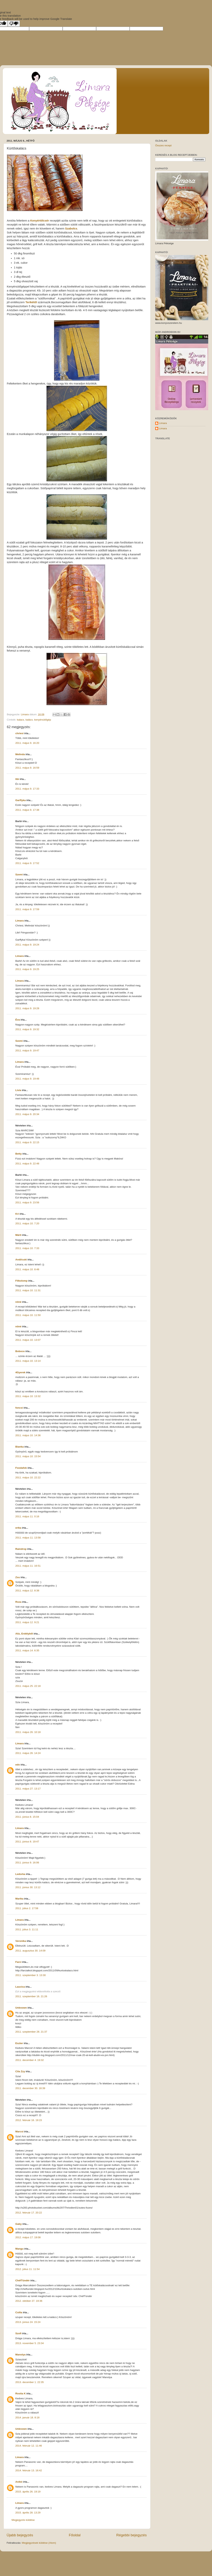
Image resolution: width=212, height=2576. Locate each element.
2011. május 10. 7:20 (27, 1223)
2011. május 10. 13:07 (28, 1339)
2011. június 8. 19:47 (27, 1841)
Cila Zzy (20, 2071)
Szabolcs (71, 228)
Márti (18, 1235)
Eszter (19, 2043)
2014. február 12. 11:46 (28, 2445)
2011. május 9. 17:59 (27, 909)
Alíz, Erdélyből (24, 1633)
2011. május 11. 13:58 (28, 1537)
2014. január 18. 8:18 (27, 2417)
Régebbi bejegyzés (131, 2535)
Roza (18, 1601)
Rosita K (20, 2393)
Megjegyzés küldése (23, 2520)
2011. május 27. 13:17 (28, 1788)
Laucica (20, 1986)
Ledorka (20, 1874)
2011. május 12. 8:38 (27, 1590)
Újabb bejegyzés (20, 2535)
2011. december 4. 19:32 (29, 2060)
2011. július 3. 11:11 (26, 1929)
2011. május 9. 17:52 (27, 863)
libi (17, 779)
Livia (18, 1090)
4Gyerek (20, 1372)
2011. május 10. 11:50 (28, 1315)
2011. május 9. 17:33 (27, 788)
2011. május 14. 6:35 (27, 1650)
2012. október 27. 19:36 (28, 2300)
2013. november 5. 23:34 (29, 2343)
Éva (17, 1019)
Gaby (18, 2224)
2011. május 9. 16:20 (27, 743)
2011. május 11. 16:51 (28, 1565)
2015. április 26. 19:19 (28, 2491)
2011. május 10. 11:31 (28, 1290)
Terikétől (31, 302)
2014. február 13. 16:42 (28, 2470)
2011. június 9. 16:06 (27, 1862)
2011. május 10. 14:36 (28, 1435)
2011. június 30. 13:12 (28, 1887)
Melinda (20, 754)
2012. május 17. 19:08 (28, 2237)
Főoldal (75, 2535)
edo (17, 1764)
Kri (17, 1213)
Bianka (19, 1446)
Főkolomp (21, 1280)
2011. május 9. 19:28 (27, 1008)
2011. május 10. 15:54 (28, 1456)
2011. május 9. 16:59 (27, 767)
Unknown (21, 2007)
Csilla (18, 2312)
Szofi (18, 2333)
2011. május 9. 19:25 (27, 969)
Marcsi (19, 2131)
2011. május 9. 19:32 (27, 1029)
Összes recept (163, 145)
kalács (29, 719)
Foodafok (21, 1467)
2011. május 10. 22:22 (28, 1477)
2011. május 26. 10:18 (28, 1732)
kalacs (20, 719)
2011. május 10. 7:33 (27, 1248)
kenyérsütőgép (42, 719)
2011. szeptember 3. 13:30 (30, 1975)
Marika (19, 1898)
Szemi (19, 874)
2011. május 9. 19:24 (27, 944)
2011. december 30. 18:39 (30, 2088)
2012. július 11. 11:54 (27, 2269)
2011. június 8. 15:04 (27, 1816)
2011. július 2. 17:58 (26, 1908)
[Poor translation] (14, 23)
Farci (18, 1962)
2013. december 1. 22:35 (29, 2382)
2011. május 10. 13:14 (28, 1360)
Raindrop (20, 1549)
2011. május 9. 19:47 (27, 1050)
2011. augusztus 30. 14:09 (30, 1950)
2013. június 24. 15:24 (28, 2322)
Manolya (20, 2354)
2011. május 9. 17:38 (27, 809)
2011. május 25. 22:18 (28, 1686)
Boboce (20, 1351)
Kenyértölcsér (39, 220)
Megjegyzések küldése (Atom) (39, 2542)
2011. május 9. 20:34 (27, 1114)
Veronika (20, 1941)
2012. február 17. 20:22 (28, 2212)
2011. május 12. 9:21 (27, 1622)
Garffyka (20, 800)
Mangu (19, 2248)
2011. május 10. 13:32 (28, 1396)
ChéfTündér (22, 2280)
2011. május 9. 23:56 (27, 1202)
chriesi (19, 733)
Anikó (19, 2481)
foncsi (19, 1407)
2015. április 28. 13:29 (28, 2512)
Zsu (17, 1577)
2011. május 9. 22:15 (27, 1142)
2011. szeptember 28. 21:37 (31, 2031)
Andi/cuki (21, 1259)
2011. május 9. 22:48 (27, 1163)
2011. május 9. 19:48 (27, 1078)
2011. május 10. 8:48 (27, 1269)
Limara (19, 920)
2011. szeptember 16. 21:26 (31, 1996)
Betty (18, 1153)
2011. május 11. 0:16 (27, 1516)
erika (18, 1527)
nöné (18, 1301)
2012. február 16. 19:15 (28, 2120)
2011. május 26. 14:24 (28, 1753)
